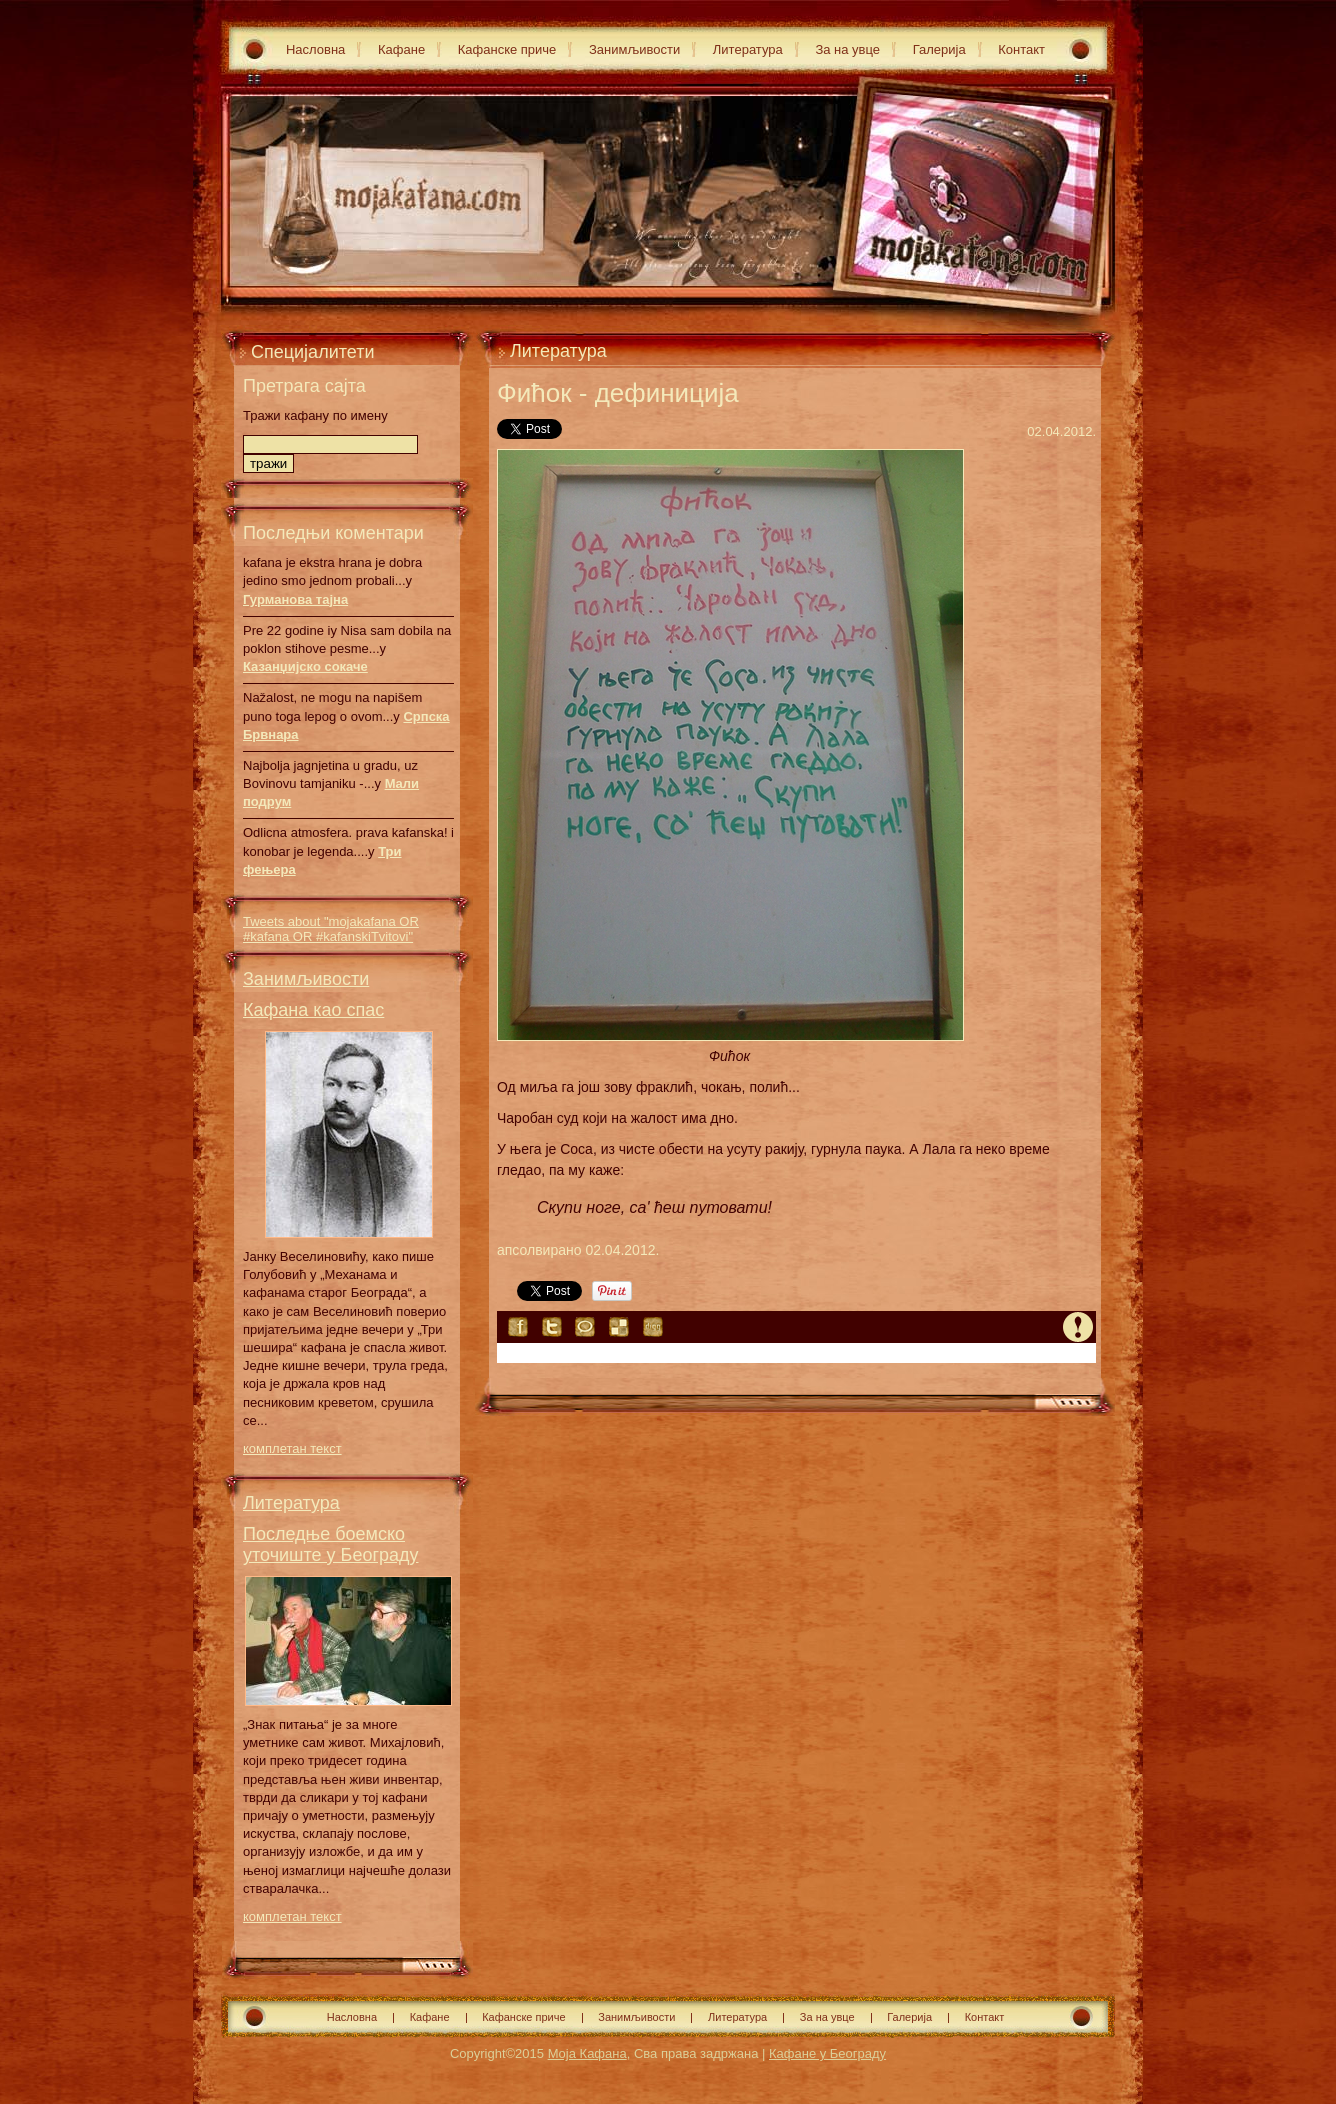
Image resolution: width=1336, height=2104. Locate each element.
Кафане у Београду (827, 2053)
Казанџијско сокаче (305, 666)
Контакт (1021, 49)
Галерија (939, 49)
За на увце (847, 49)
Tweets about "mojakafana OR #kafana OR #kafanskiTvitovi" (331, 929)
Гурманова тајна (295, 599)
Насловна (315, 49)
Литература (748, 49)
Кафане (401, 49)
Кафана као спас (313, 1010)
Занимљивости (634, 49)
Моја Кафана (587, 2053)
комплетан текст (292, 1448)
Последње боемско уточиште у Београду (331, 1544)
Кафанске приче (507, 49)
